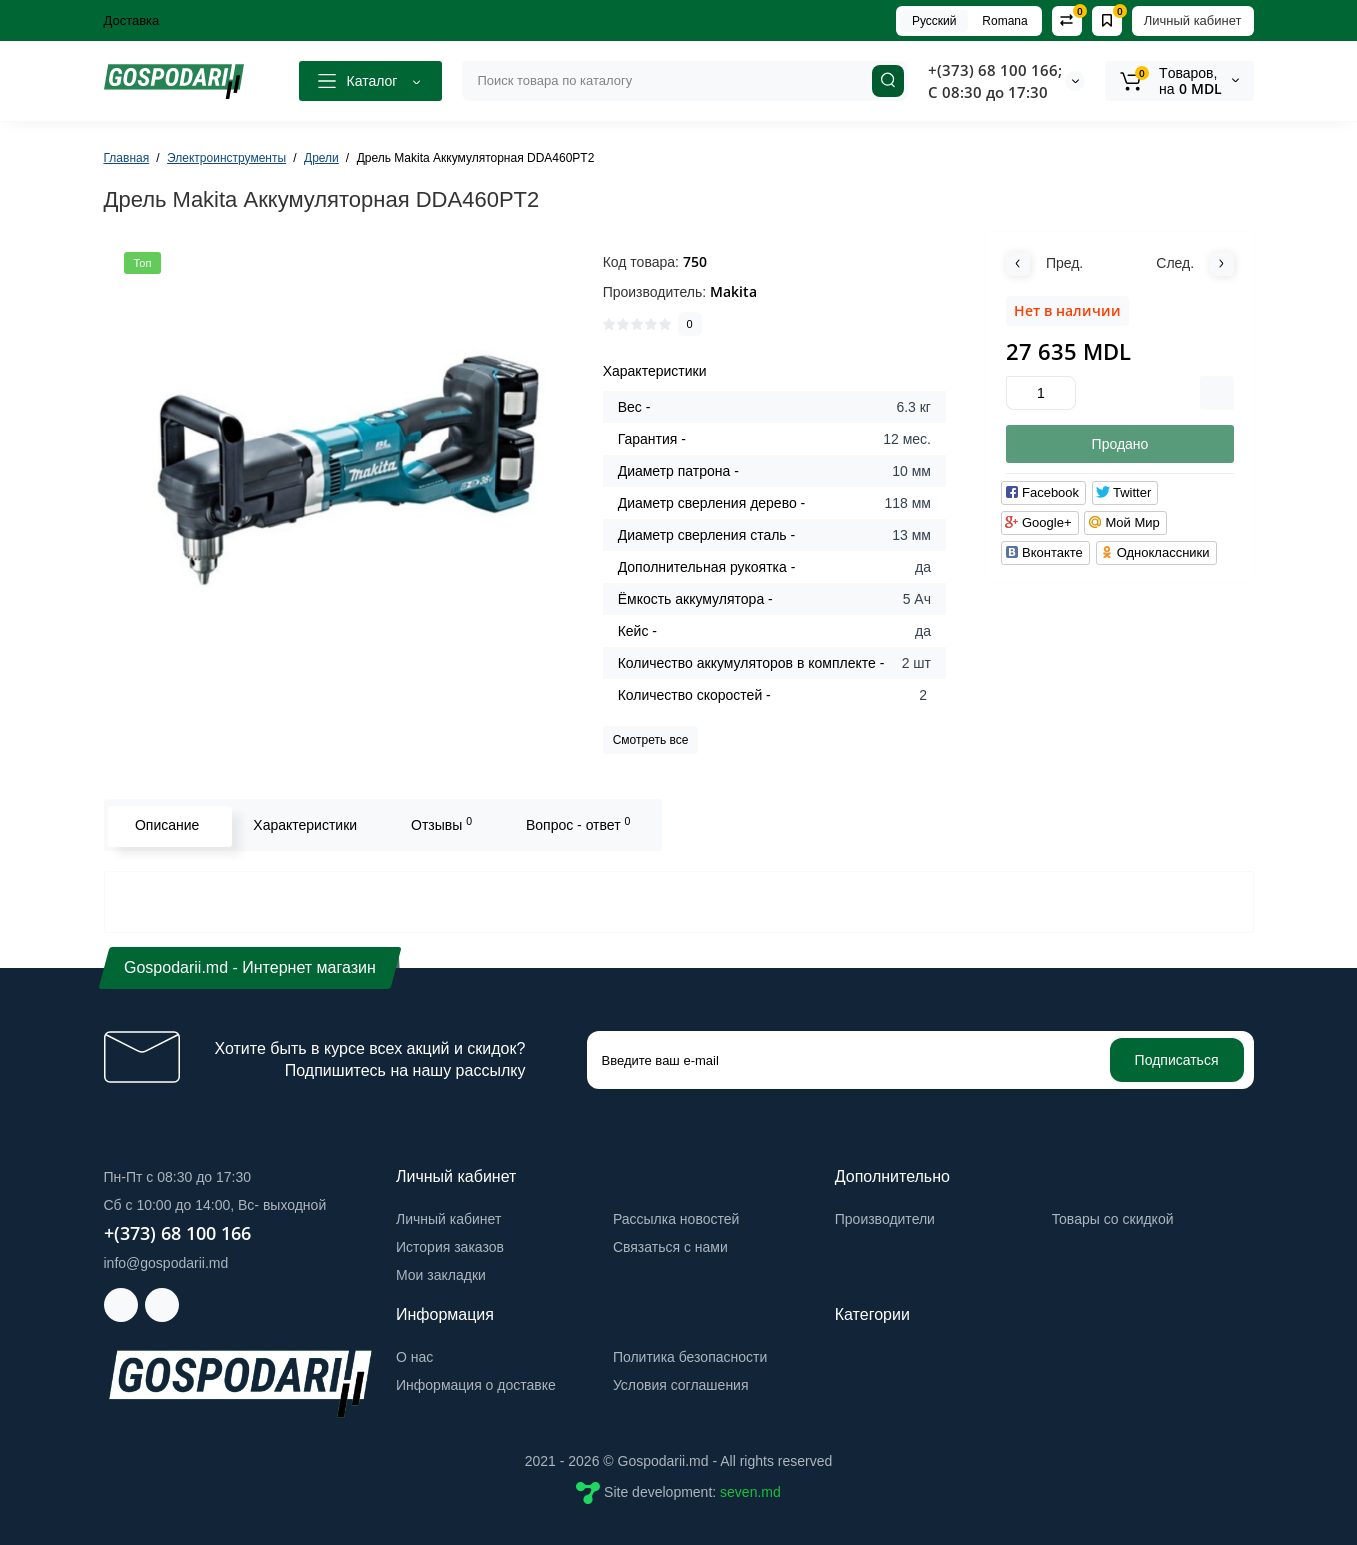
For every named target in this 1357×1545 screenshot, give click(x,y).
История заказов (450, 1247)
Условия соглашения (681, 1385)
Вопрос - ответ (575, 824)
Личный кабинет (1193, 20)
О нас (414, 1357)
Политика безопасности (690, 1357)
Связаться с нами (670, 1247)
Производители (885, 1219)
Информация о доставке (476, 1385)
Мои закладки (441, 1275)
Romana (1004, 21)
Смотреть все (651, 740)
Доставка (132, 20)
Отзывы (439, 824)
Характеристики (303, 825)
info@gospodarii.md (166, 1263)
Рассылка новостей (676, 1219)
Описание (165, 825)
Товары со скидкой (1113, 1219)
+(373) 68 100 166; (995, 70)
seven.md (750, 1492)
